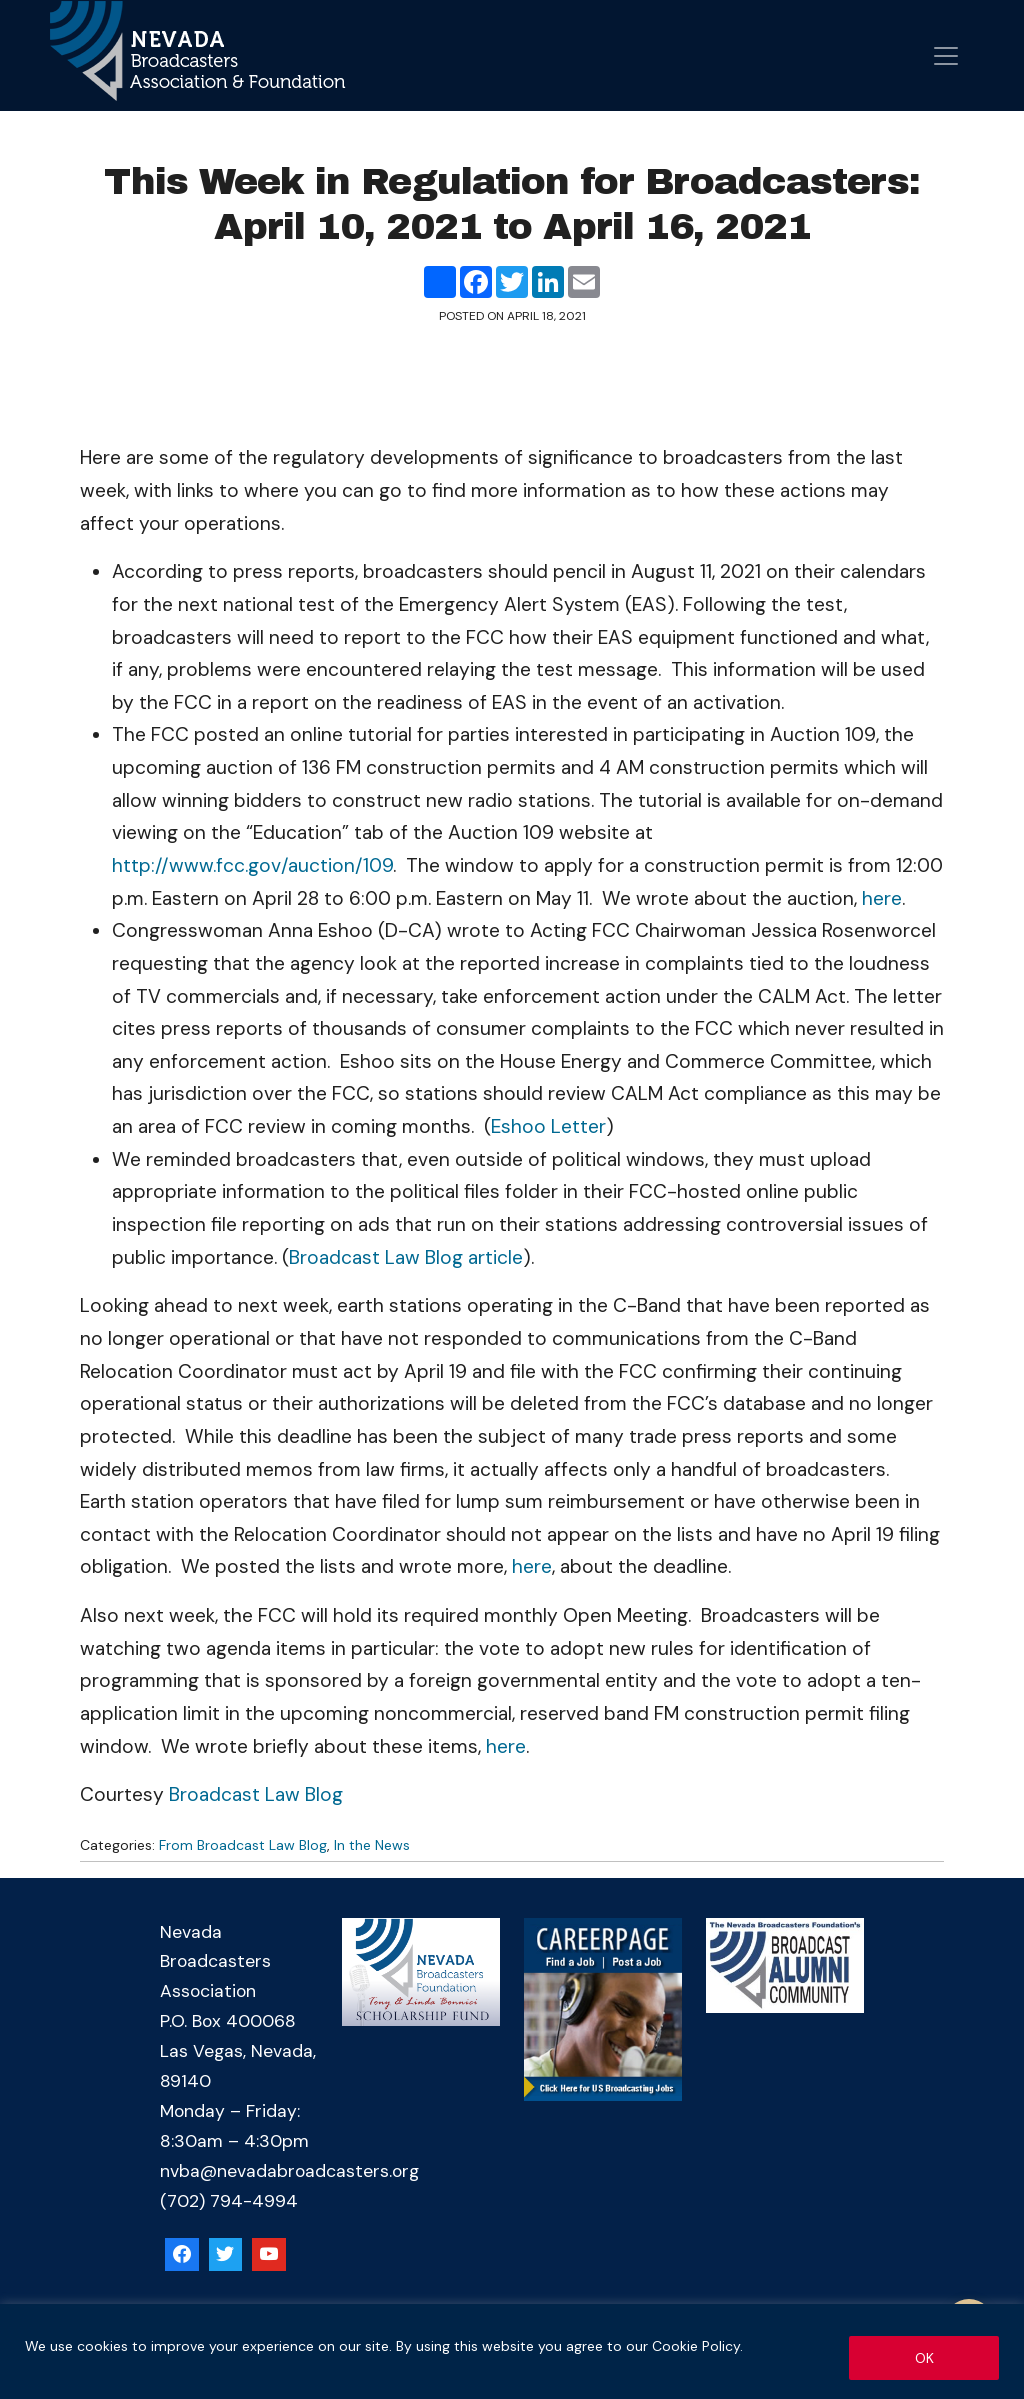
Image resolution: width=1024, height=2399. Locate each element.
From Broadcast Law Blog (243, 1845)
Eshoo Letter (548, 1126)
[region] (512, 2351)
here (882, 898)
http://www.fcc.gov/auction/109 (252, 865)
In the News (372, 1845)
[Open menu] (946, 56)
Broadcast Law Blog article (406, 1257)
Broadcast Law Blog (256, 1794)
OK (924, 2358)
